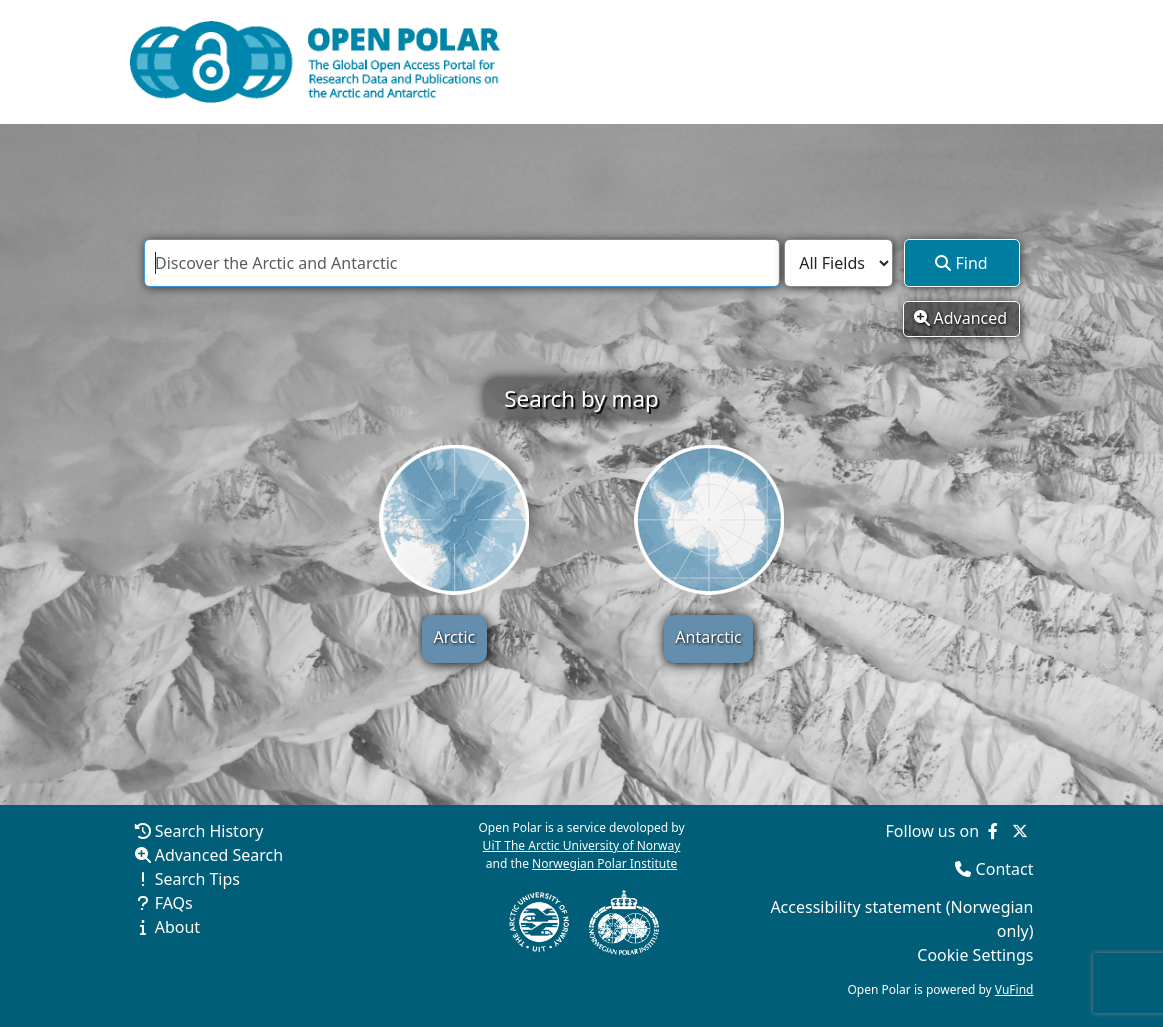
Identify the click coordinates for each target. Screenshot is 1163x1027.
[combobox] (462, 263)
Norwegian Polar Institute (604, 863)
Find (961, 263)
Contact (1005, 869)
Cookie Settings (975, 955)
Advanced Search (219, 855)
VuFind (1014, 989)
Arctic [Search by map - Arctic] (455, 637)
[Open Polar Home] (315, 62)
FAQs (174, 903)
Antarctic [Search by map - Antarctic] (708, 637)
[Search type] (838, 263)
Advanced (960, 318)
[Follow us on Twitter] (1020, 831)
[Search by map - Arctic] (454, 520)
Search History (209, 831)
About (177, 927)
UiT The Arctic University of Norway (582, 845)
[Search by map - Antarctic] (709, 520)
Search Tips (197, 879)
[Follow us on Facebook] (993, 831)
